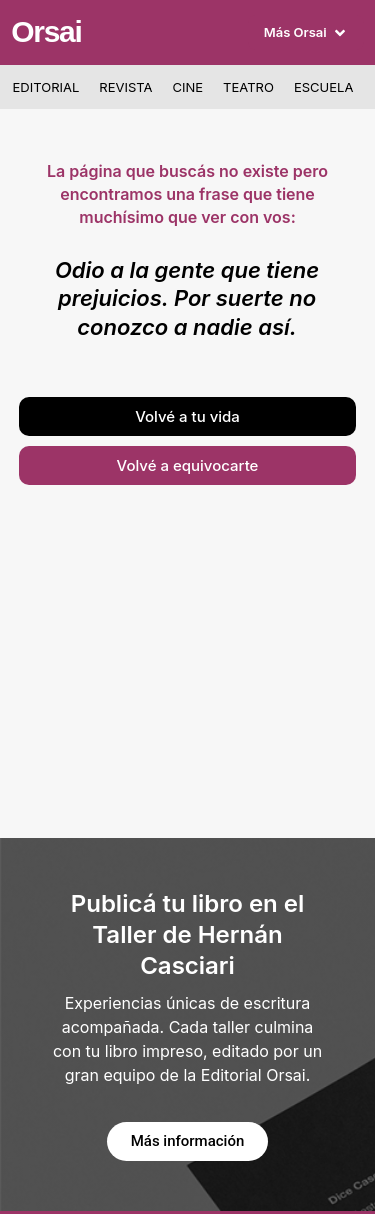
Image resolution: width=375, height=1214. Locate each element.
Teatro (248, 87)
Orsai (46, 31)
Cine (188, 87)
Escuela (323, 87)
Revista (125, 87)
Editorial (46, 87)
